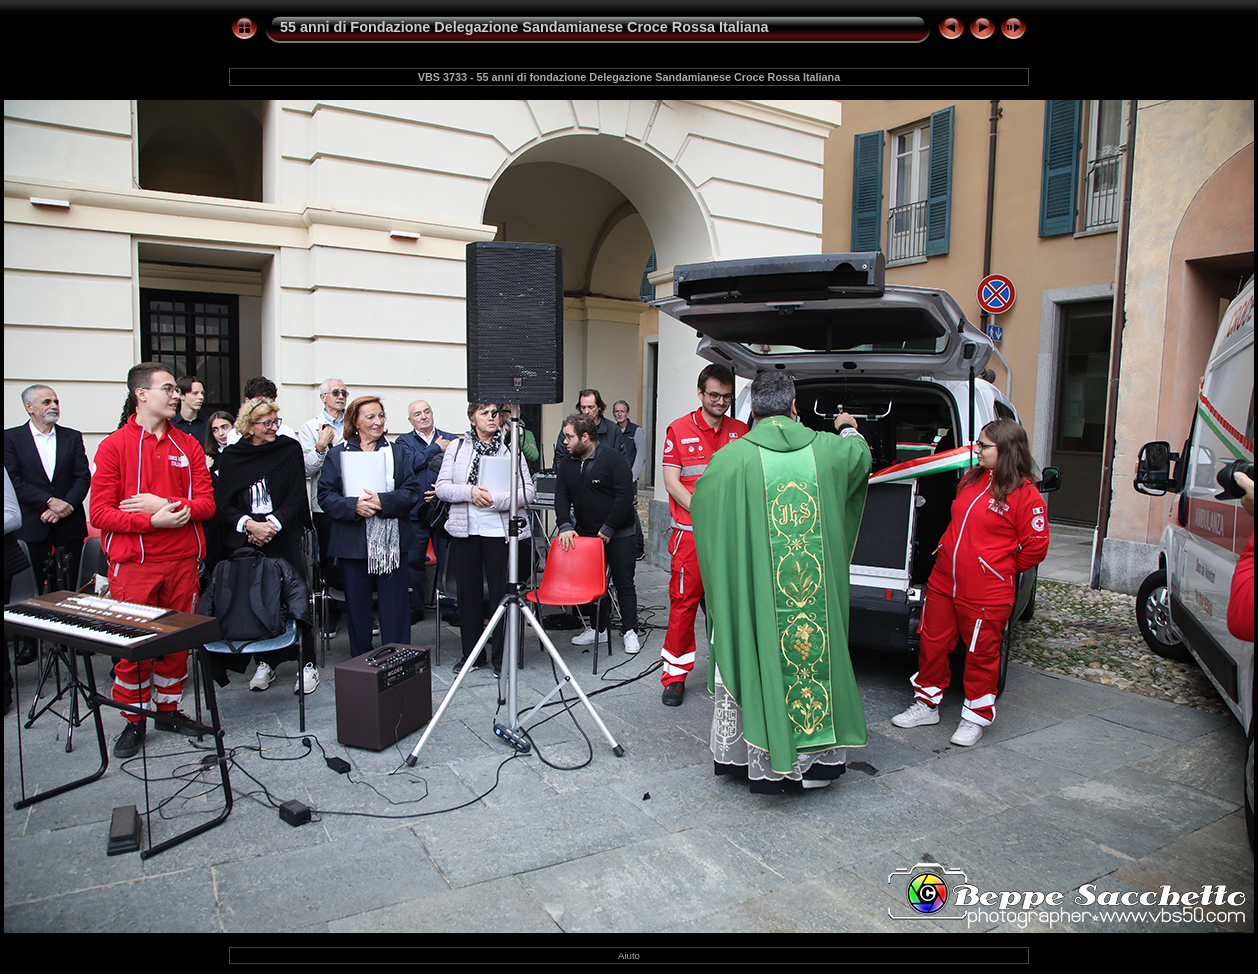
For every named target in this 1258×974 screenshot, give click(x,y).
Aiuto (629, 955)
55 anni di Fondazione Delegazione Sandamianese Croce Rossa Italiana (524, 27)
